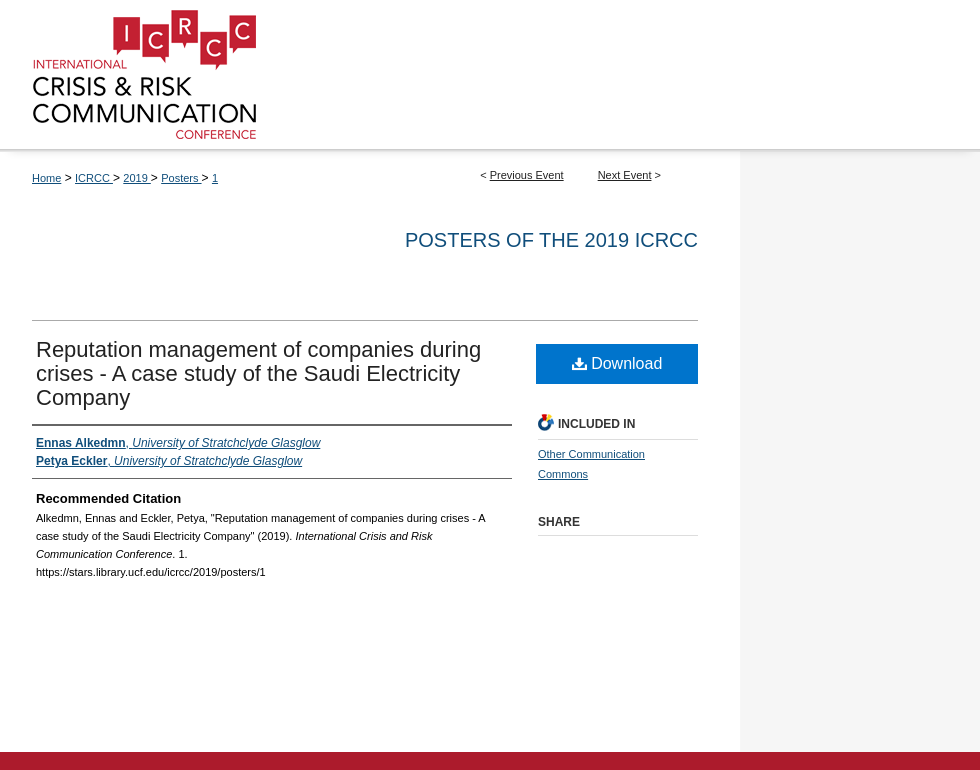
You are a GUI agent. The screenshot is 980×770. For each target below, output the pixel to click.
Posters (181, 178)
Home (46, 178)
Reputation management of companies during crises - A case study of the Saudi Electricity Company (258, 373)
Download (617, 363)
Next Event (625, 175)
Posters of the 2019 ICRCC (551, 240)
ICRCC (94, 178)
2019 (137, 178)
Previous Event (527, 175)
